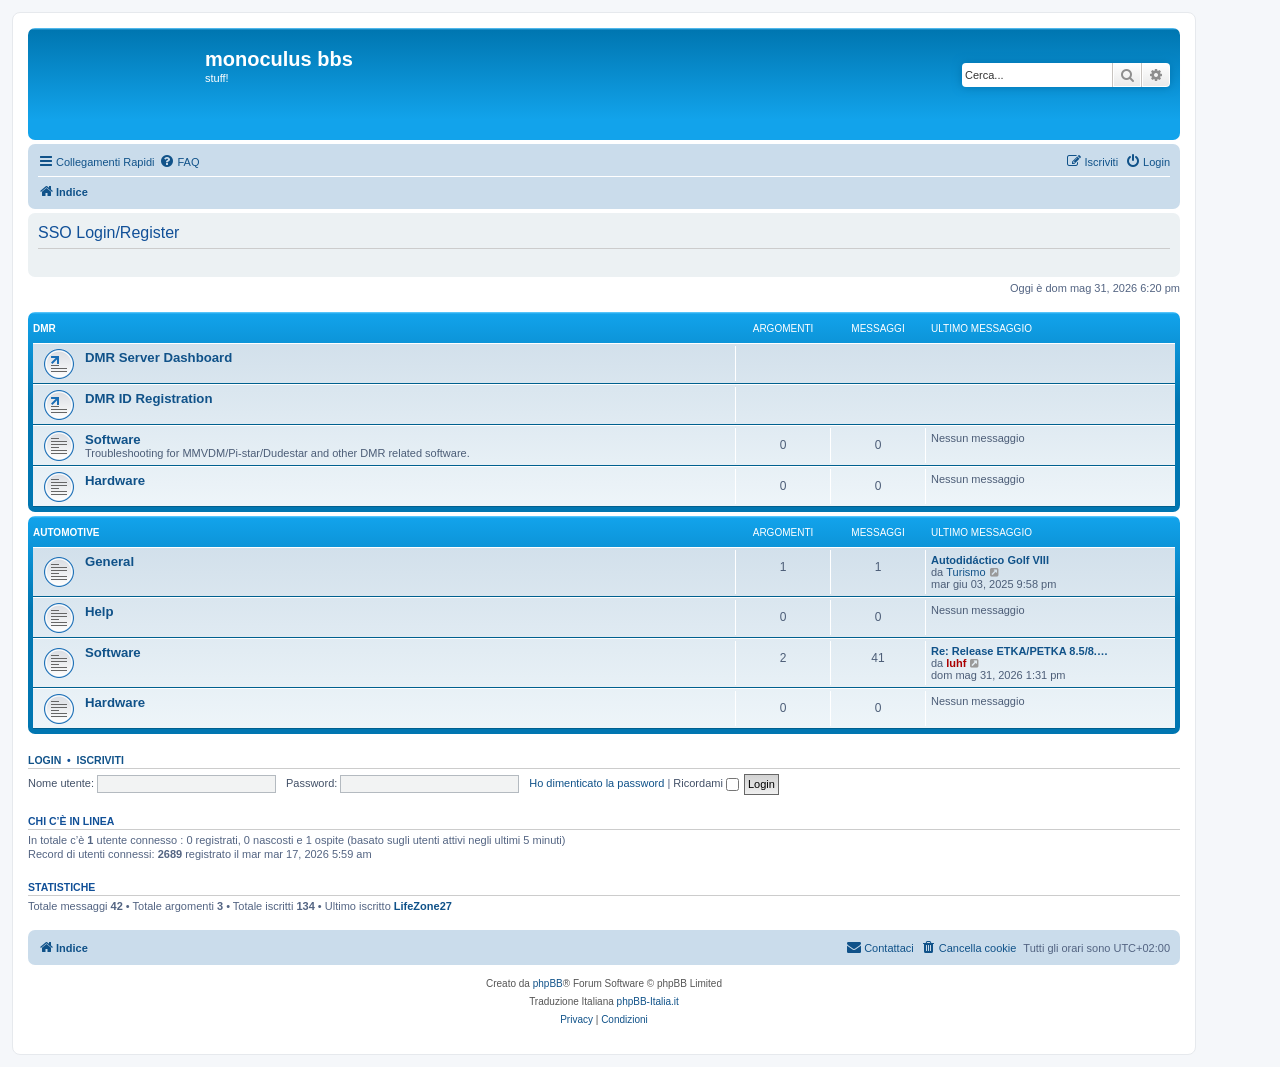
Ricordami (706, 783)
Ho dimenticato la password (596, 783)
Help (99, 611)
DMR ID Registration (148, 398)
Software (113, 439)
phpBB (548, 983)
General (109, 561)
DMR (44, 328)
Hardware (115, 480)
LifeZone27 (423, 906)
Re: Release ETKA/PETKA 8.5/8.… (1019, 651)
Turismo (965, 572)
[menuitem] (179, 162)
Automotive (66, 532)
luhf (956, 663)
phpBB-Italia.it (648, 1001)
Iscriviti (100, 760)
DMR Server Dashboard (158, 357)
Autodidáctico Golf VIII (990, 560)
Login (44, 760)
